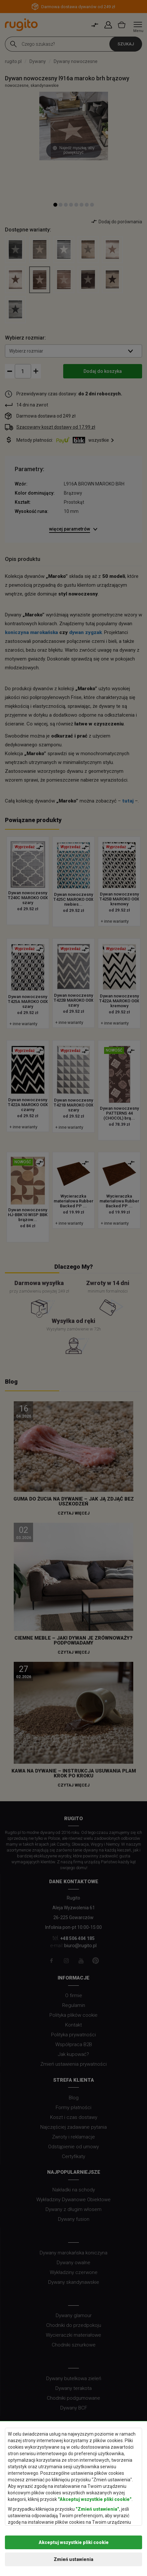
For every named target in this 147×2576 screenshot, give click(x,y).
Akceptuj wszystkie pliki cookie (74, 2542)
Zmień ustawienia (73, 2559)
